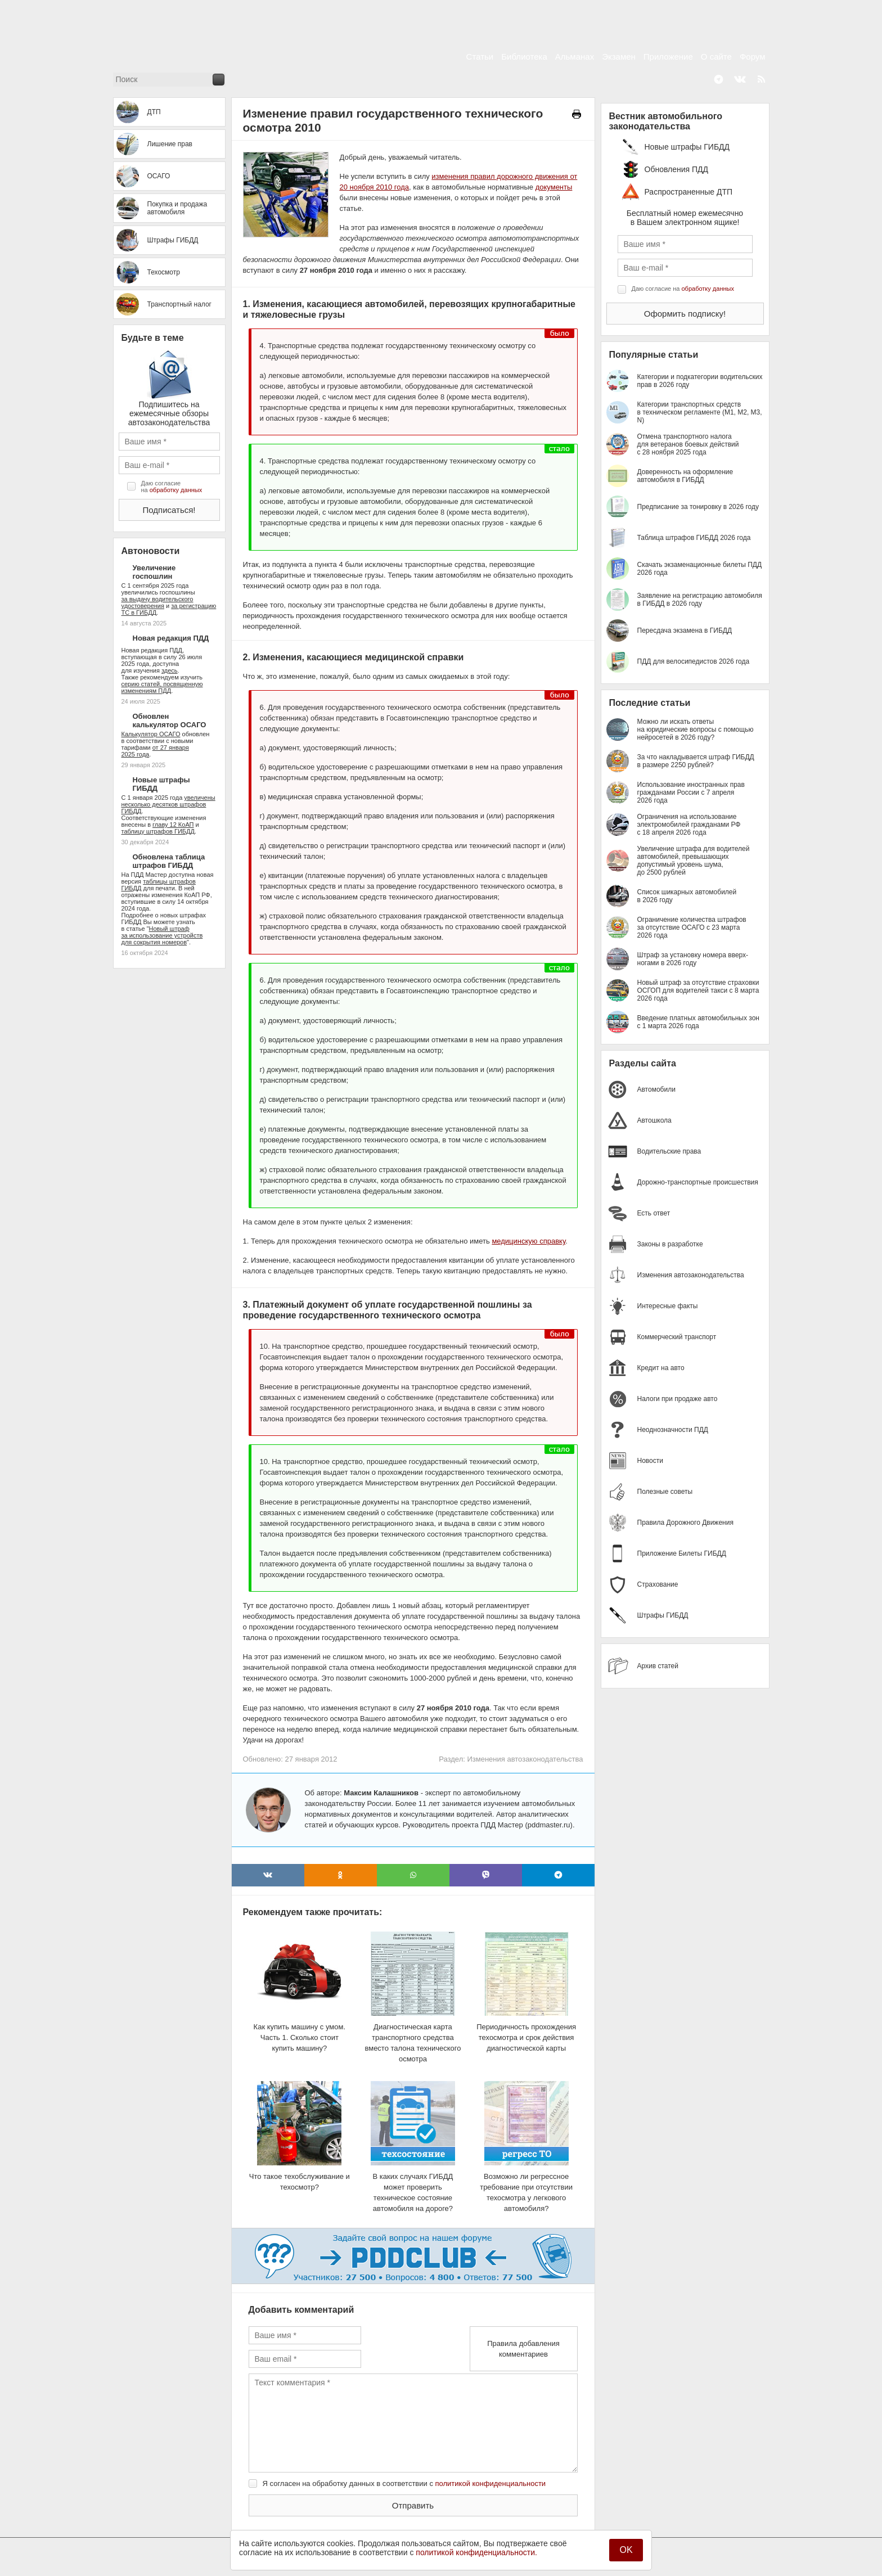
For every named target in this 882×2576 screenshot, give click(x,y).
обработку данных (176, 490)
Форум (753, 56)
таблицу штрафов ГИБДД (158, 831)
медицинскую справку (528, 1241)
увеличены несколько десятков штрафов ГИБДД (168, 804)
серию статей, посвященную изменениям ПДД (162, 687)
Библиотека (524, 56)
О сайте (716, 56)
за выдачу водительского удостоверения (158, 602)
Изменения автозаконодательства (525, 1759)
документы (554, 187)
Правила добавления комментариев (523, 2348)
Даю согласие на (171, 486)
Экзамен (619, 56)
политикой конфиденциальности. (476, 2552)
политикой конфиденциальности (490, 2483)
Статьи (480, 56)
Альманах (574, 56)
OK (625, 2550)
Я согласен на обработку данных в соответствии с (404, 2483)
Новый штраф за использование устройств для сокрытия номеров (162, 935)
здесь (169, 670)
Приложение (668, 56)
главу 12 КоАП (173, 824)
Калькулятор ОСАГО (151, 734)
